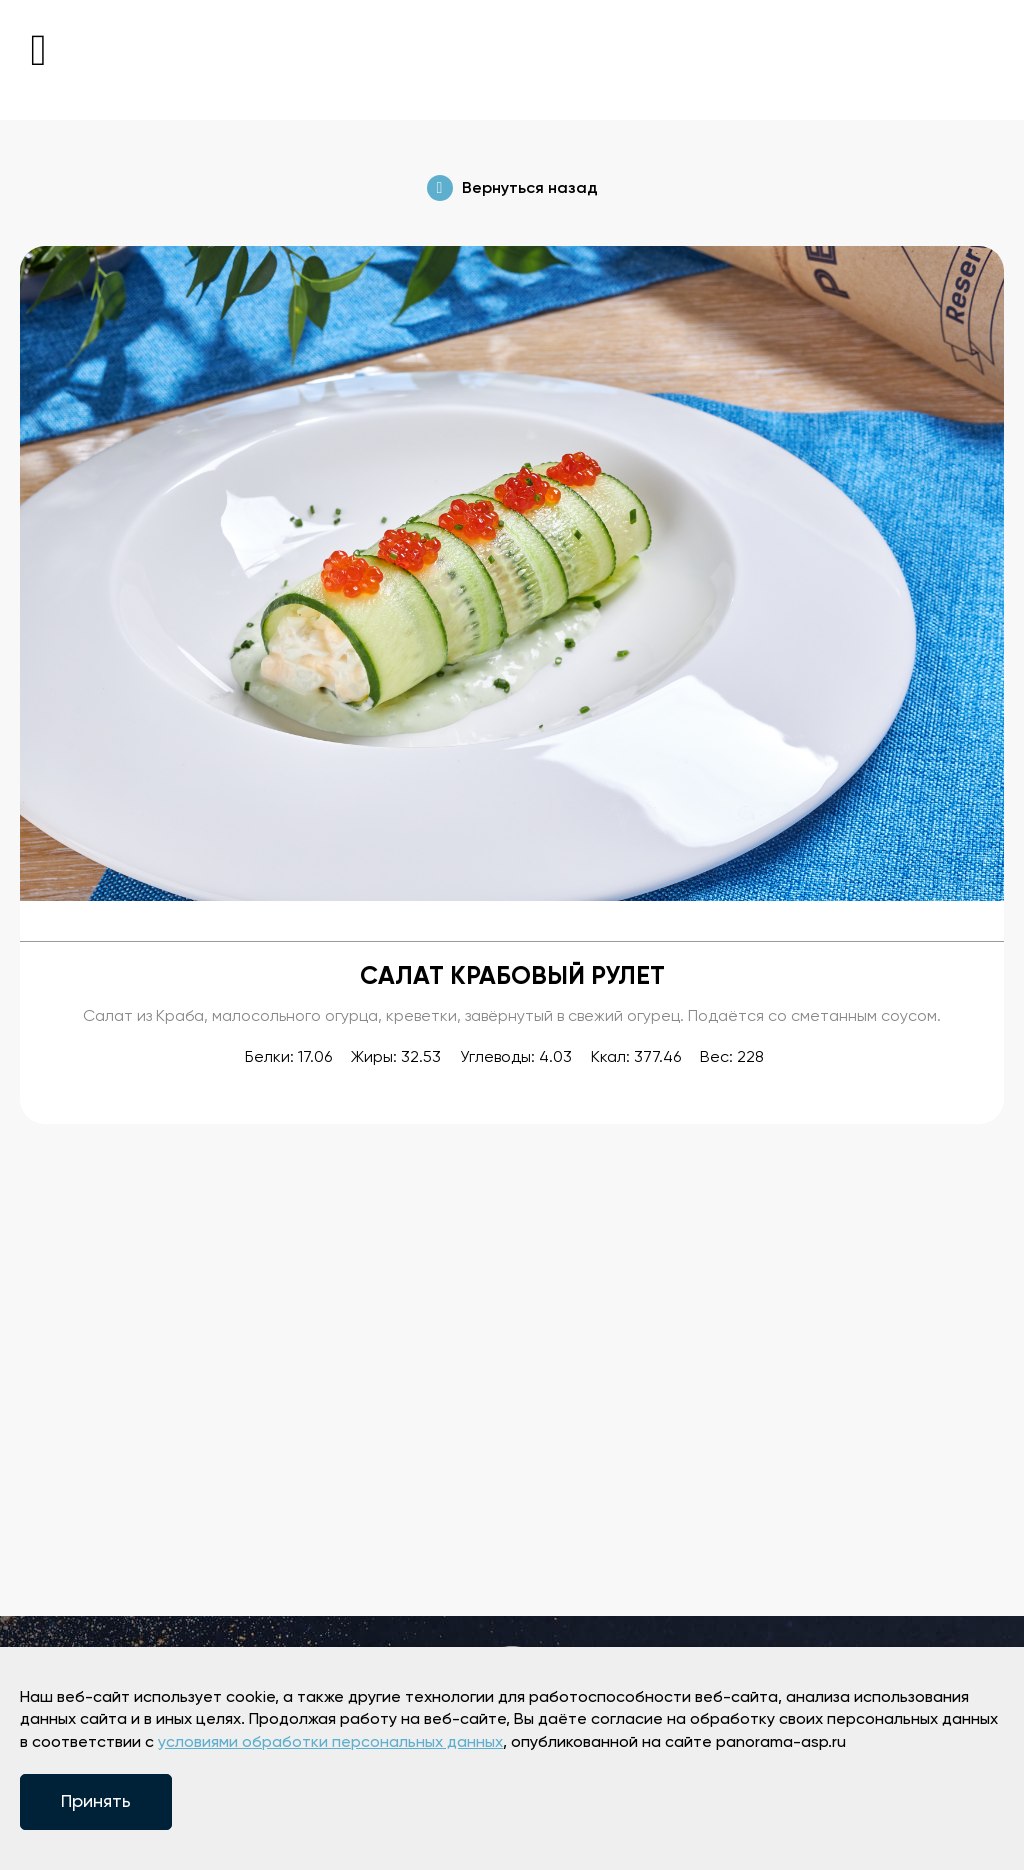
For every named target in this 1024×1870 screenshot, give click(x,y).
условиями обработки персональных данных (330, 1743)
